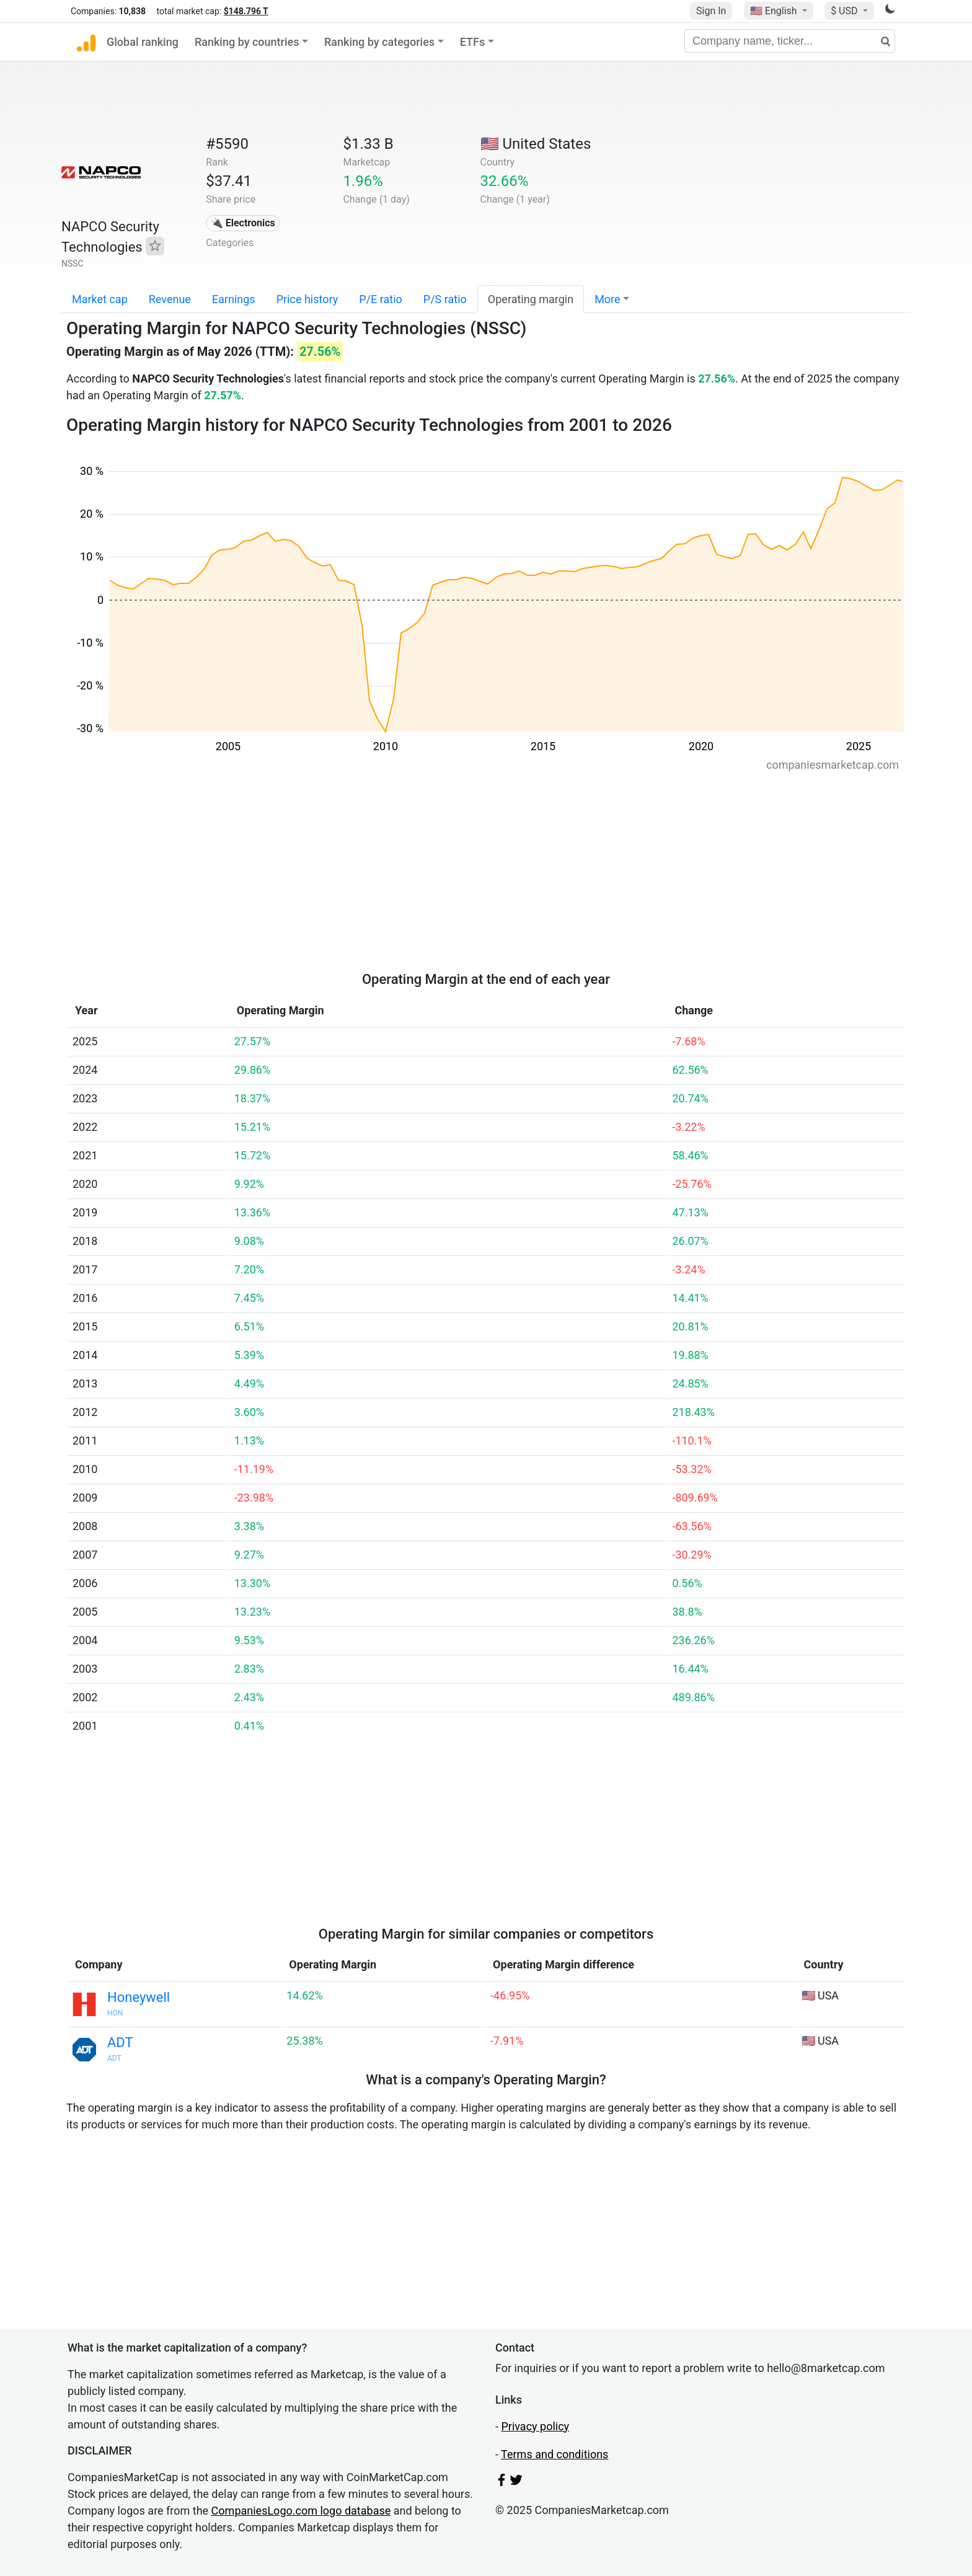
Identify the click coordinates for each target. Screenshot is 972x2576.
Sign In (711, 11)
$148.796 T (246, 11)
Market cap (100, 299)
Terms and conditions (554, 2454)
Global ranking (143, 41)
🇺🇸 (775, 11)
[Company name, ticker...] (789, 41)
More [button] (607, 299)
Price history (307, 299)
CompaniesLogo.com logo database (301, 2510)
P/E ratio (380, 299)
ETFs (472, 41)
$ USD (845, 11)
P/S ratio (445, 299)
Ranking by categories (379, 41)
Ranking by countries (247, 41)
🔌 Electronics (243, 223)
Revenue (170, 299)
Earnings (233, 299)
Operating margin (530, 299)
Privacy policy (535, 2426)
